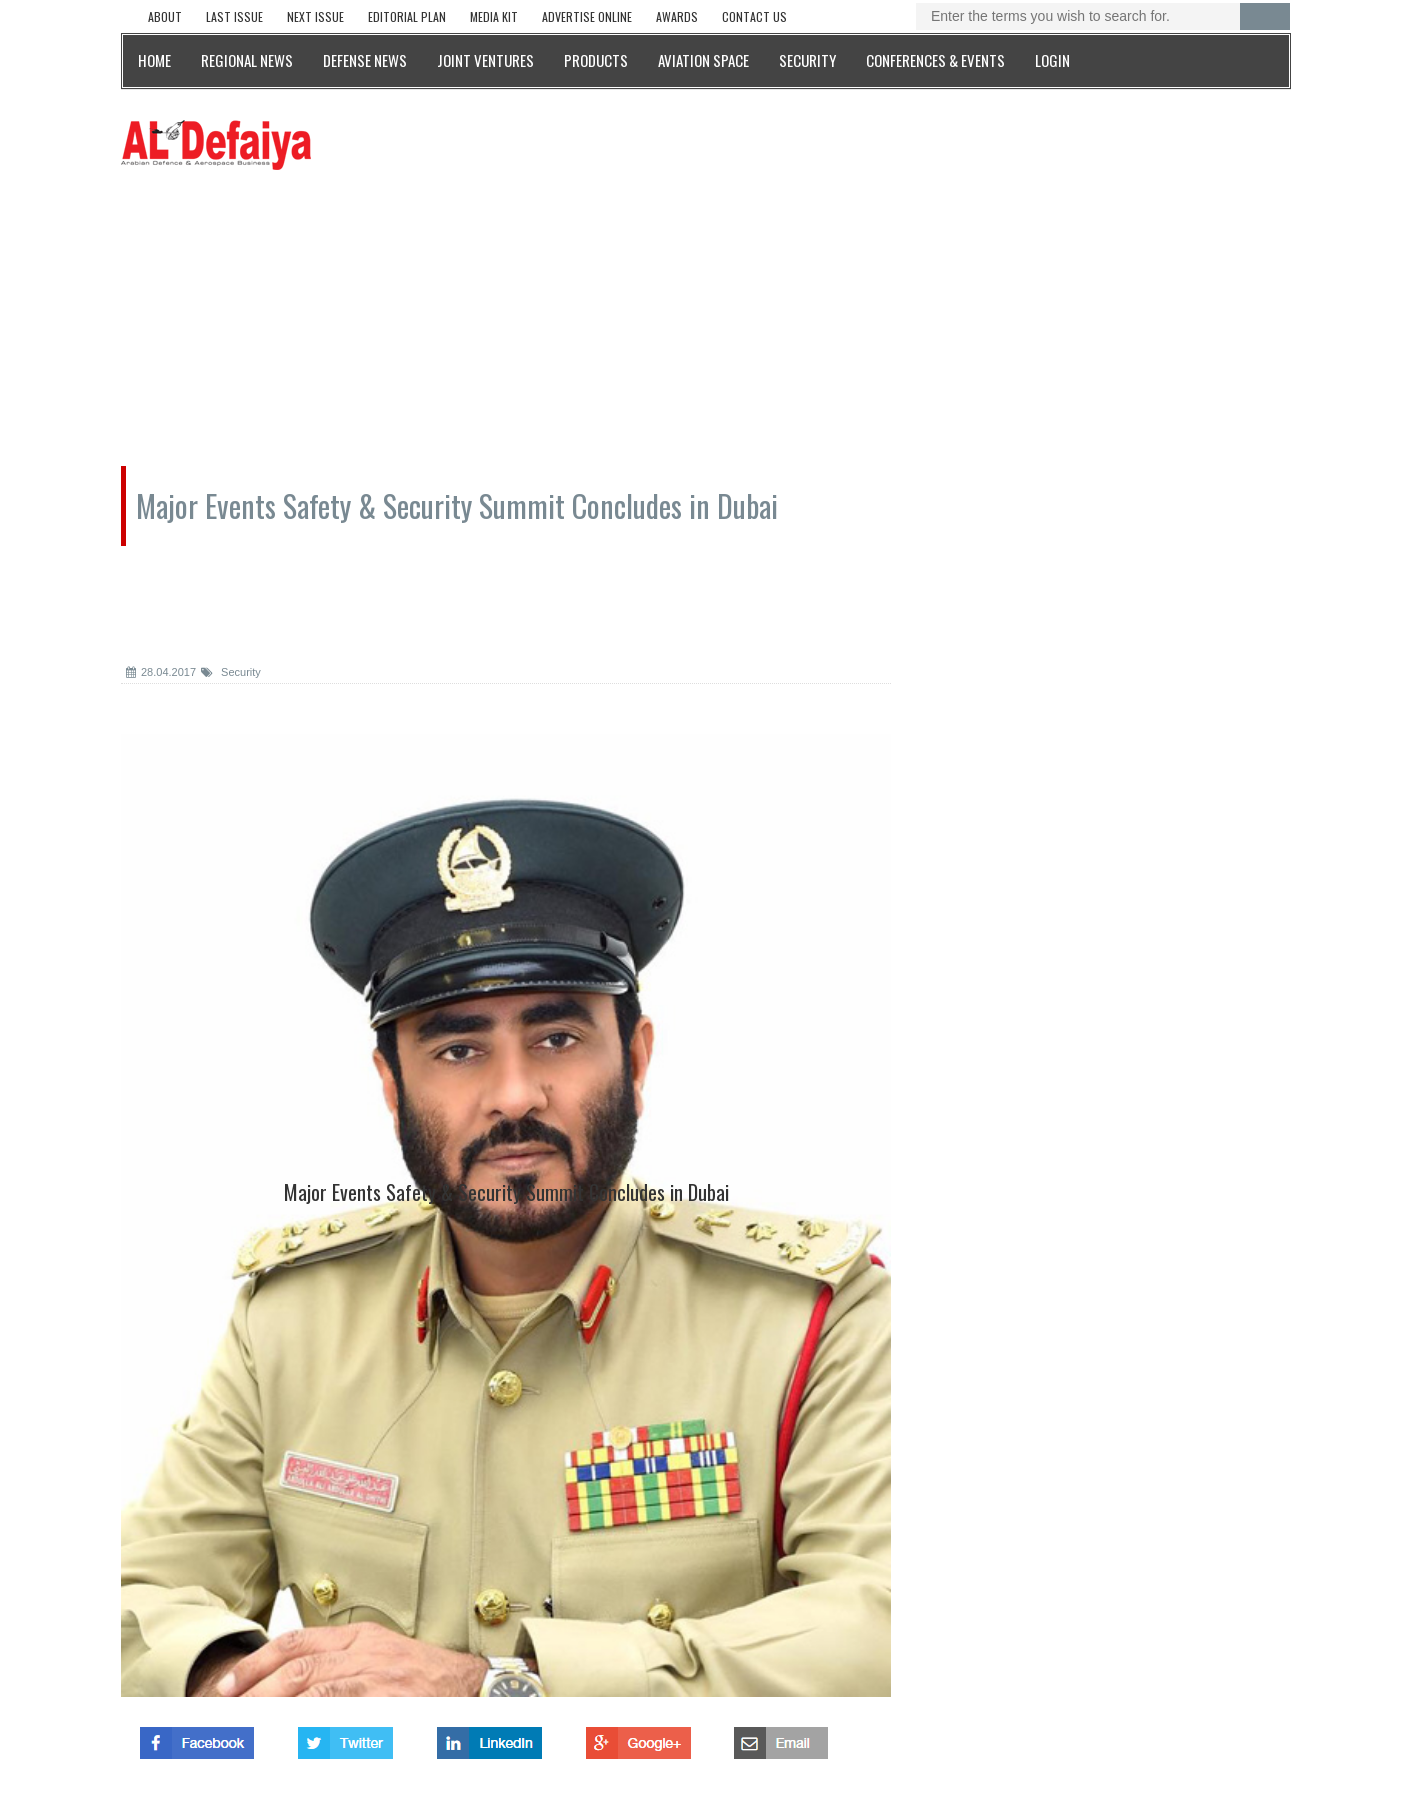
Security (231, 672)
